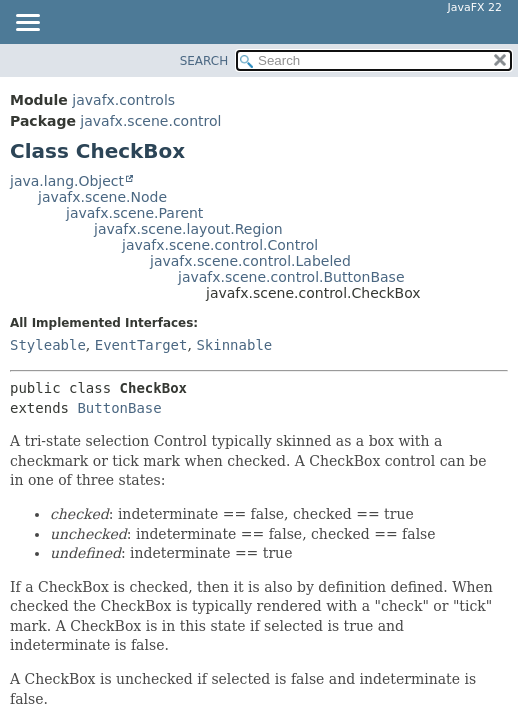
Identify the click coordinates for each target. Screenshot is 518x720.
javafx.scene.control (150, 121)
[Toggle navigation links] (27, 24)
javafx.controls (123, 100)
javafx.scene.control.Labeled (250, 261)
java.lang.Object (67, 181)
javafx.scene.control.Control (220, 245)
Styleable (48, 345)
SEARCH (204, 61)
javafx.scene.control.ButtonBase (291, 277)
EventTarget (141, 345)
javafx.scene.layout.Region (188, 229)
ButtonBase (119, 408)
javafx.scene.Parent (134, 213)
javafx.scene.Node (102, 197)
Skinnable (234, 345)
